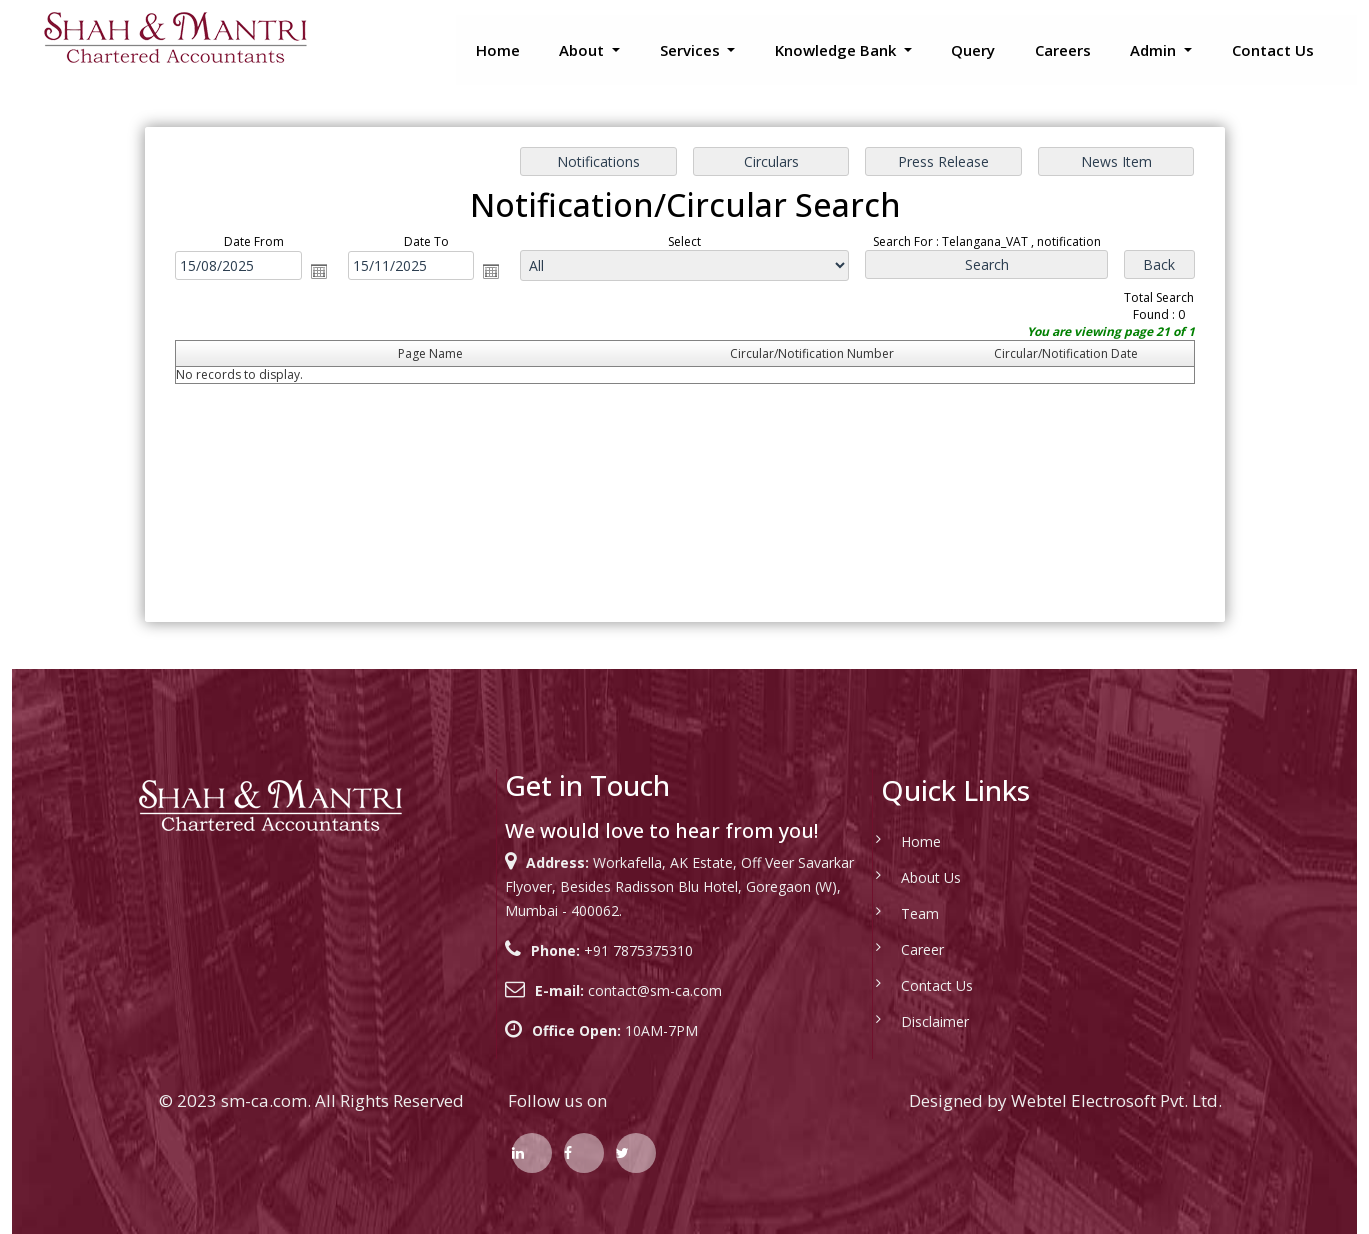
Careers (1063, 50)
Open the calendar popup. (321, 271)
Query (973, 50)
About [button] (583, 50)
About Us (908, 877)
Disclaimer (912, 1021)
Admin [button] (1155, 50)
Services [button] (692, 50)
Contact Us (1273, 50)
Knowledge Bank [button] (837, 50)
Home (498, 50)
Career (899, 949)
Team (897, 913)
